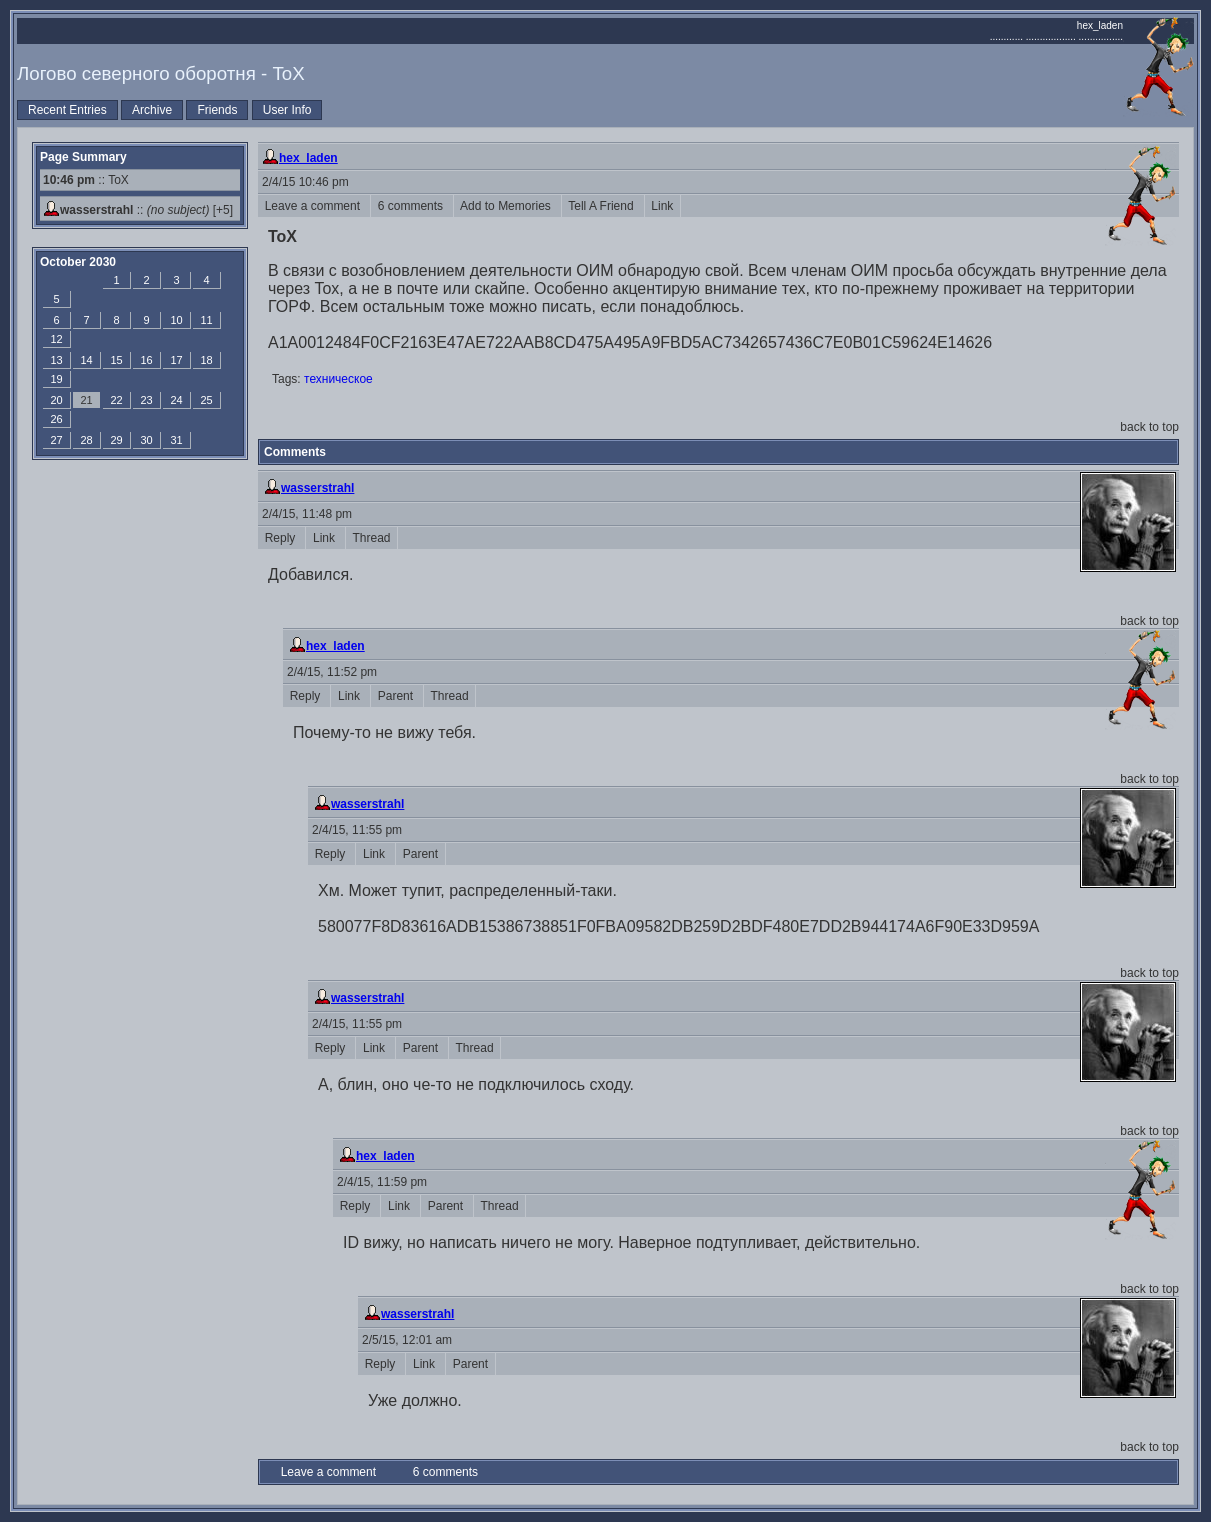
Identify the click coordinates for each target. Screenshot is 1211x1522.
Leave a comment (314, 206)
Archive (152, 110)
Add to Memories (507, 206)
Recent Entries (67, 110)
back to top (1149, 427)
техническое (338, 379)
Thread (371, 538)
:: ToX (86, 180)
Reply (281, 538)
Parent (397, 696)
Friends (217, 110)
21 (86, 400)
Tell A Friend (603, 206)
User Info (287, 110)
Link (662, 206)
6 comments (412, 206)
